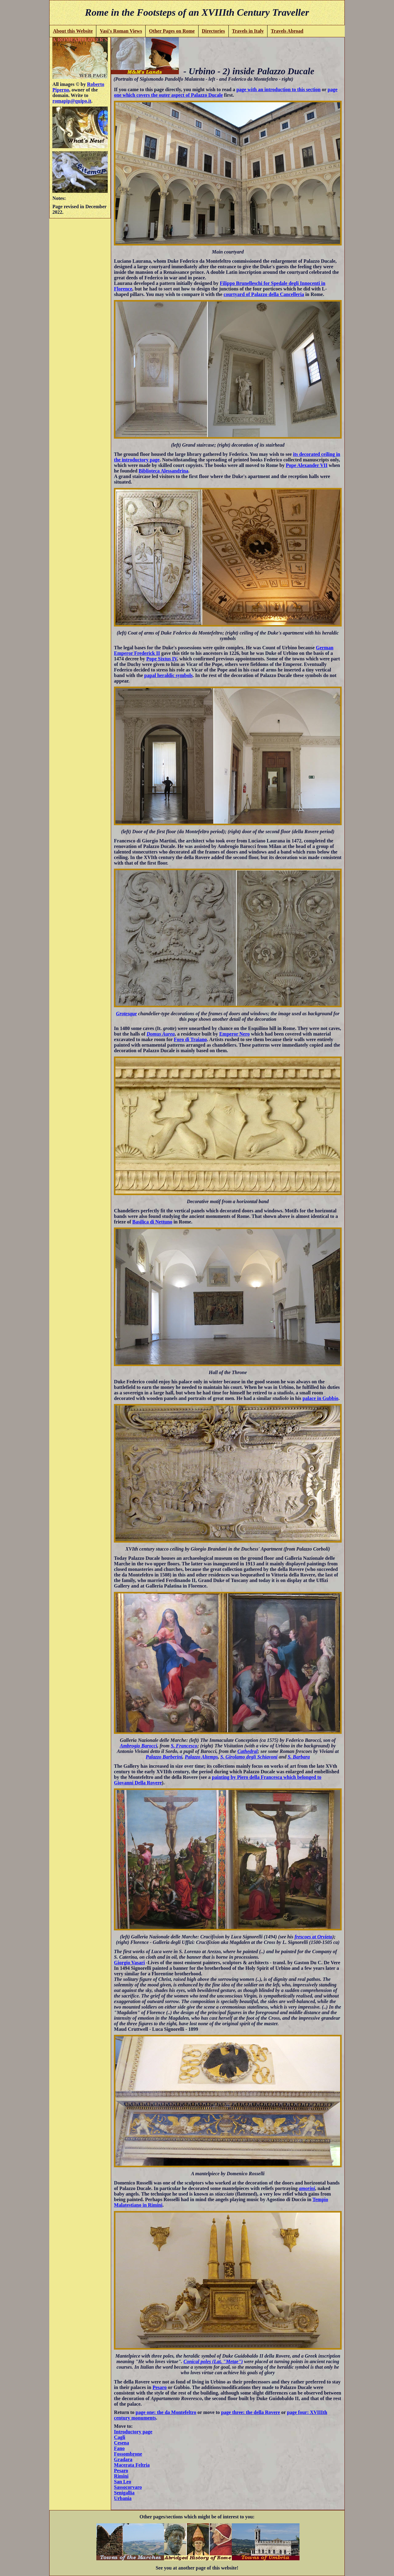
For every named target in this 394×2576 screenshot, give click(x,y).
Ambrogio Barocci (138, 1745)
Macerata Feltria (132, 2465)
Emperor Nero (234, 1033)
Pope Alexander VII (307, 465)
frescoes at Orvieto (313, 1936)
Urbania (122, 2498)
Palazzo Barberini (164, 1756)
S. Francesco (184, 1745)
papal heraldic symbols (168, 675)
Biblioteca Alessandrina (163, 470)
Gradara (123, 2459)
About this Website (73, 31)
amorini (307, 2188)
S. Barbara (298, 1756)
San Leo (122, 2481)
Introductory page (133, 2431)
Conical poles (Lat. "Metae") (213, 2361)
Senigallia (124, 2492)
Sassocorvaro (128, 2487)
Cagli (119, 2437)
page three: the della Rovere (250, 2412)
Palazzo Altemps (201, 1756)
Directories (213, 31)
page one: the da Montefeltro (166, 2412)
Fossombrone (128, 2453)
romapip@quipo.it (71, 100)
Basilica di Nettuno (152, 1221)
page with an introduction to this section (278, 89)
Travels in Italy (248, 31)
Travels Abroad (287, 31)
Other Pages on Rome (172, 31)
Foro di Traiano (190, 1039)
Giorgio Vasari (129, 1962)
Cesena (121, 2442)
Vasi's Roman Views (121, 31)
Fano (119, 2448)
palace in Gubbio (320, 1398)
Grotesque (126, 1013)
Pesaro (159, 2387)
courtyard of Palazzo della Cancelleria (263, 294)
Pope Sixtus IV (161, 658)
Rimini (121, 2476)
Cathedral (247, 1751)
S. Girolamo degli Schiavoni (249, 1756)
